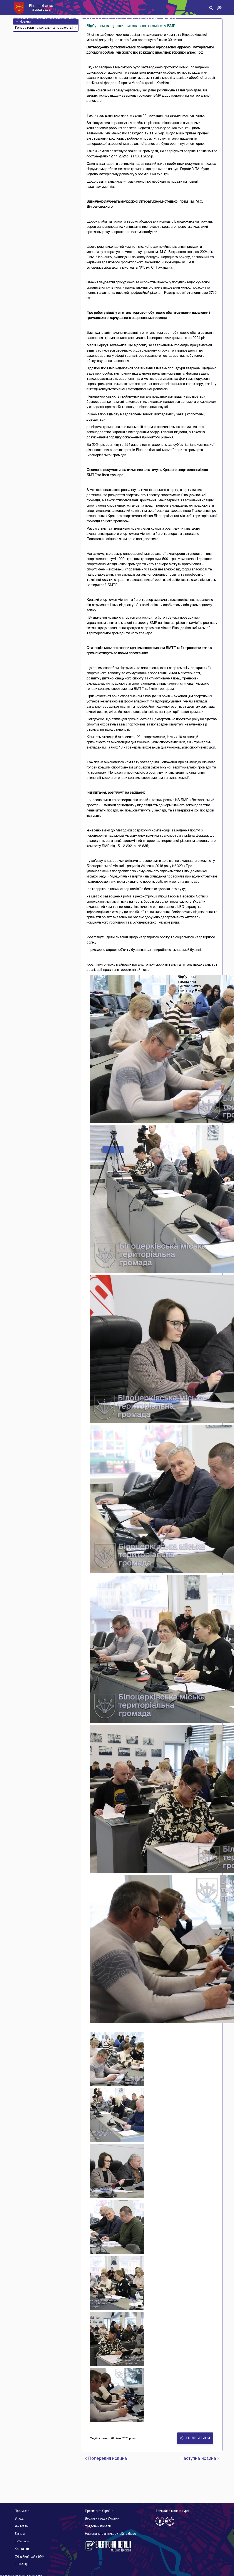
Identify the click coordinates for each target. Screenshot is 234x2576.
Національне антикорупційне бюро (110, 2534)
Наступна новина (199, 2459)
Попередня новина (106, 2459)
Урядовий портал (98, 2526)
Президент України (99, 2511)
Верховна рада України (102, 2518)
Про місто (22, 2511)
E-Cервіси (22, 2541)
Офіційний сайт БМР (29, 2556)
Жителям (21, 2526)
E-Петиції (22, 2564)
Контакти (22, 2549)
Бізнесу (20, 2534)
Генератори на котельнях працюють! (44, 27)
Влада (19, 2518)
